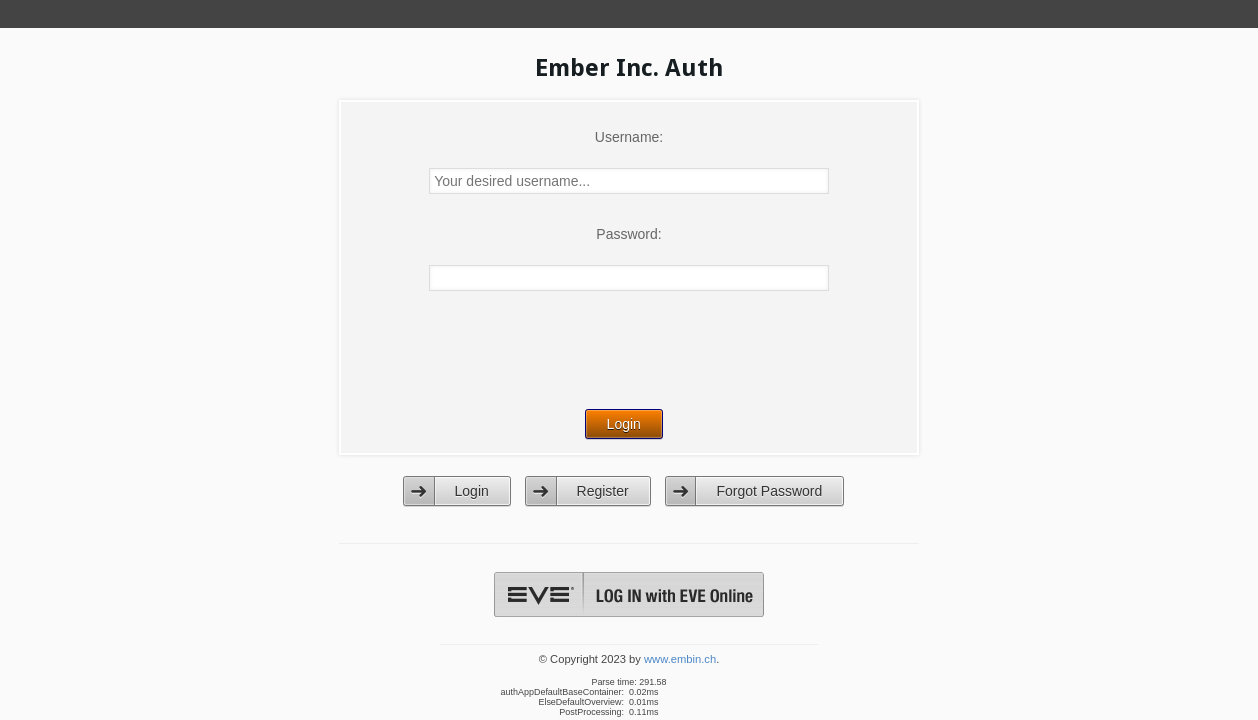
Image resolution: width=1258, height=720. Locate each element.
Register (603, 491)
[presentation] (631, 363)
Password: (628, 234)
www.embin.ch (680, 659)
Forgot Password (769, 491)
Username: (629, 137)
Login (472, 491)
